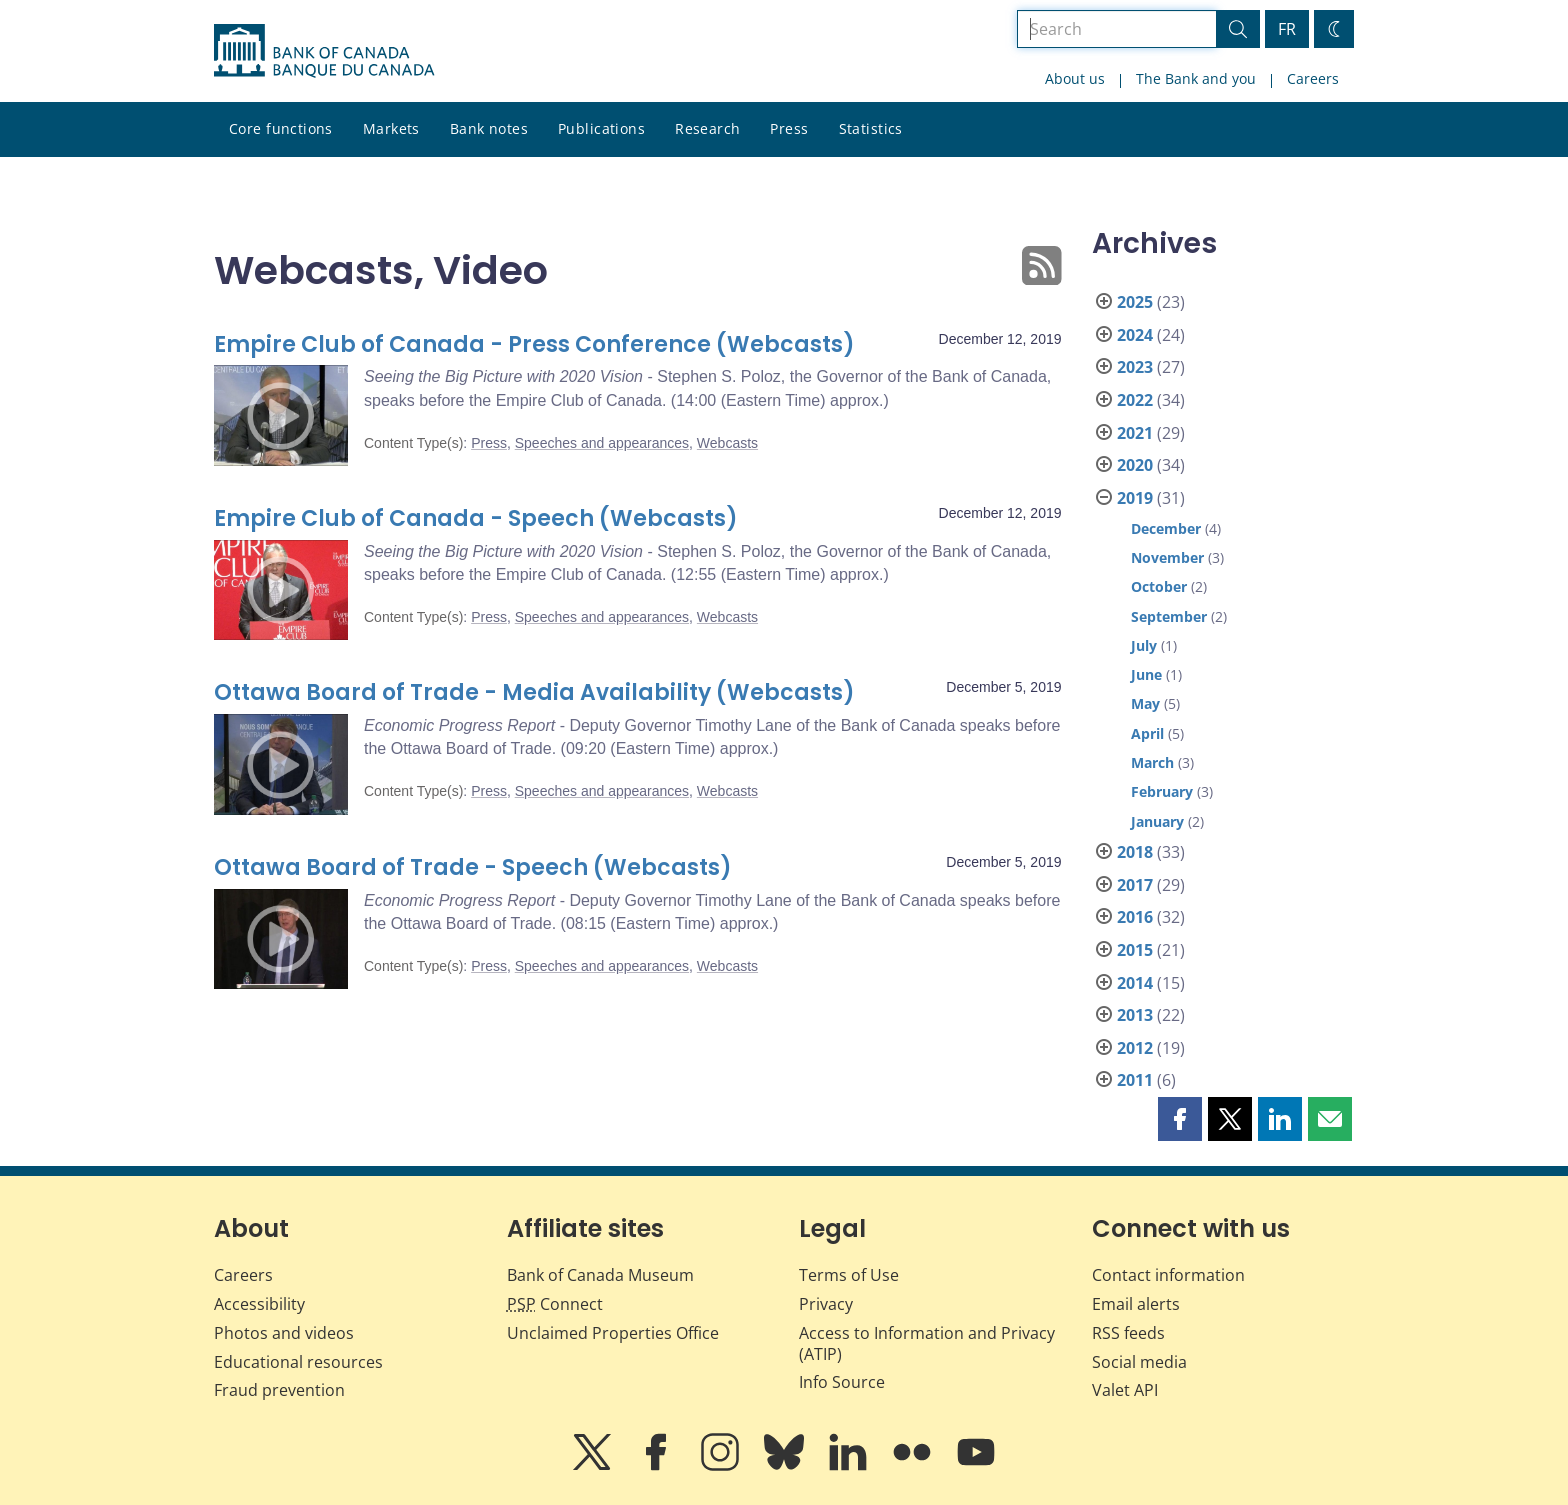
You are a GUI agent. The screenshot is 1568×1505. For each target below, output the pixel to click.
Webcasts (727, 443)
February (1162, 791)
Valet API (1125, 1390)
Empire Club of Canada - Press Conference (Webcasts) (534, 344)
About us (1075, 78)
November (1167, 557)
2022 (1135, 400)
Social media (1139, 1362)
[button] (1180, 1119)
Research (707, 128)
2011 (1135, 1080)
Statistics (871, 128)
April (1147, 733)
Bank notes (489, 128)
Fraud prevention (279, 1390)
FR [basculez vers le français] (1287, 29)
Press (789, 128)
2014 (1135, 983)
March (1152, 762)
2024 (1135, 335)
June (1146, 674)
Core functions (281, 128)
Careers (1313, 78)
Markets (391, 128)
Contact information (1168, 1275)
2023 (1135, 367)
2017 (1135, 885)
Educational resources (298, 1362)
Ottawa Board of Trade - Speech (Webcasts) (473, 867)
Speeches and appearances (602, 443)
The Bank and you (1196, 78)
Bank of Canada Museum (600, 1275)
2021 (1135, 433)
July (1144, 645)
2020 (1135, 465)
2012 (1135, 1048)
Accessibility (259, 1304)
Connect (555, 1304)
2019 (1135, 498)
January (1157, 821)
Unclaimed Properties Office (613, 1333)
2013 (1135, 1015)
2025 (1135, 302)
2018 (1135, 852)
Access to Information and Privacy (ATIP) (927, 1343)
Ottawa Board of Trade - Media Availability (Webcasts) (534, 692)
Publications (601, 128)
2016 (1135, 917)
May (1145, 703)
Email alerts (1136, 1304)
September (1169, 616)
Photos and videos (284, 1333)
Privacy (826, 1304)
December (1166, 528)
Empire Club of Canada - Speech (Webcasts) (476, 518)
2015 (1135, 950)
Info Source (842, 1382)
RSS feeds (1128, 1333)
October (1159, 586)
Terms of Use (849, 1275)
